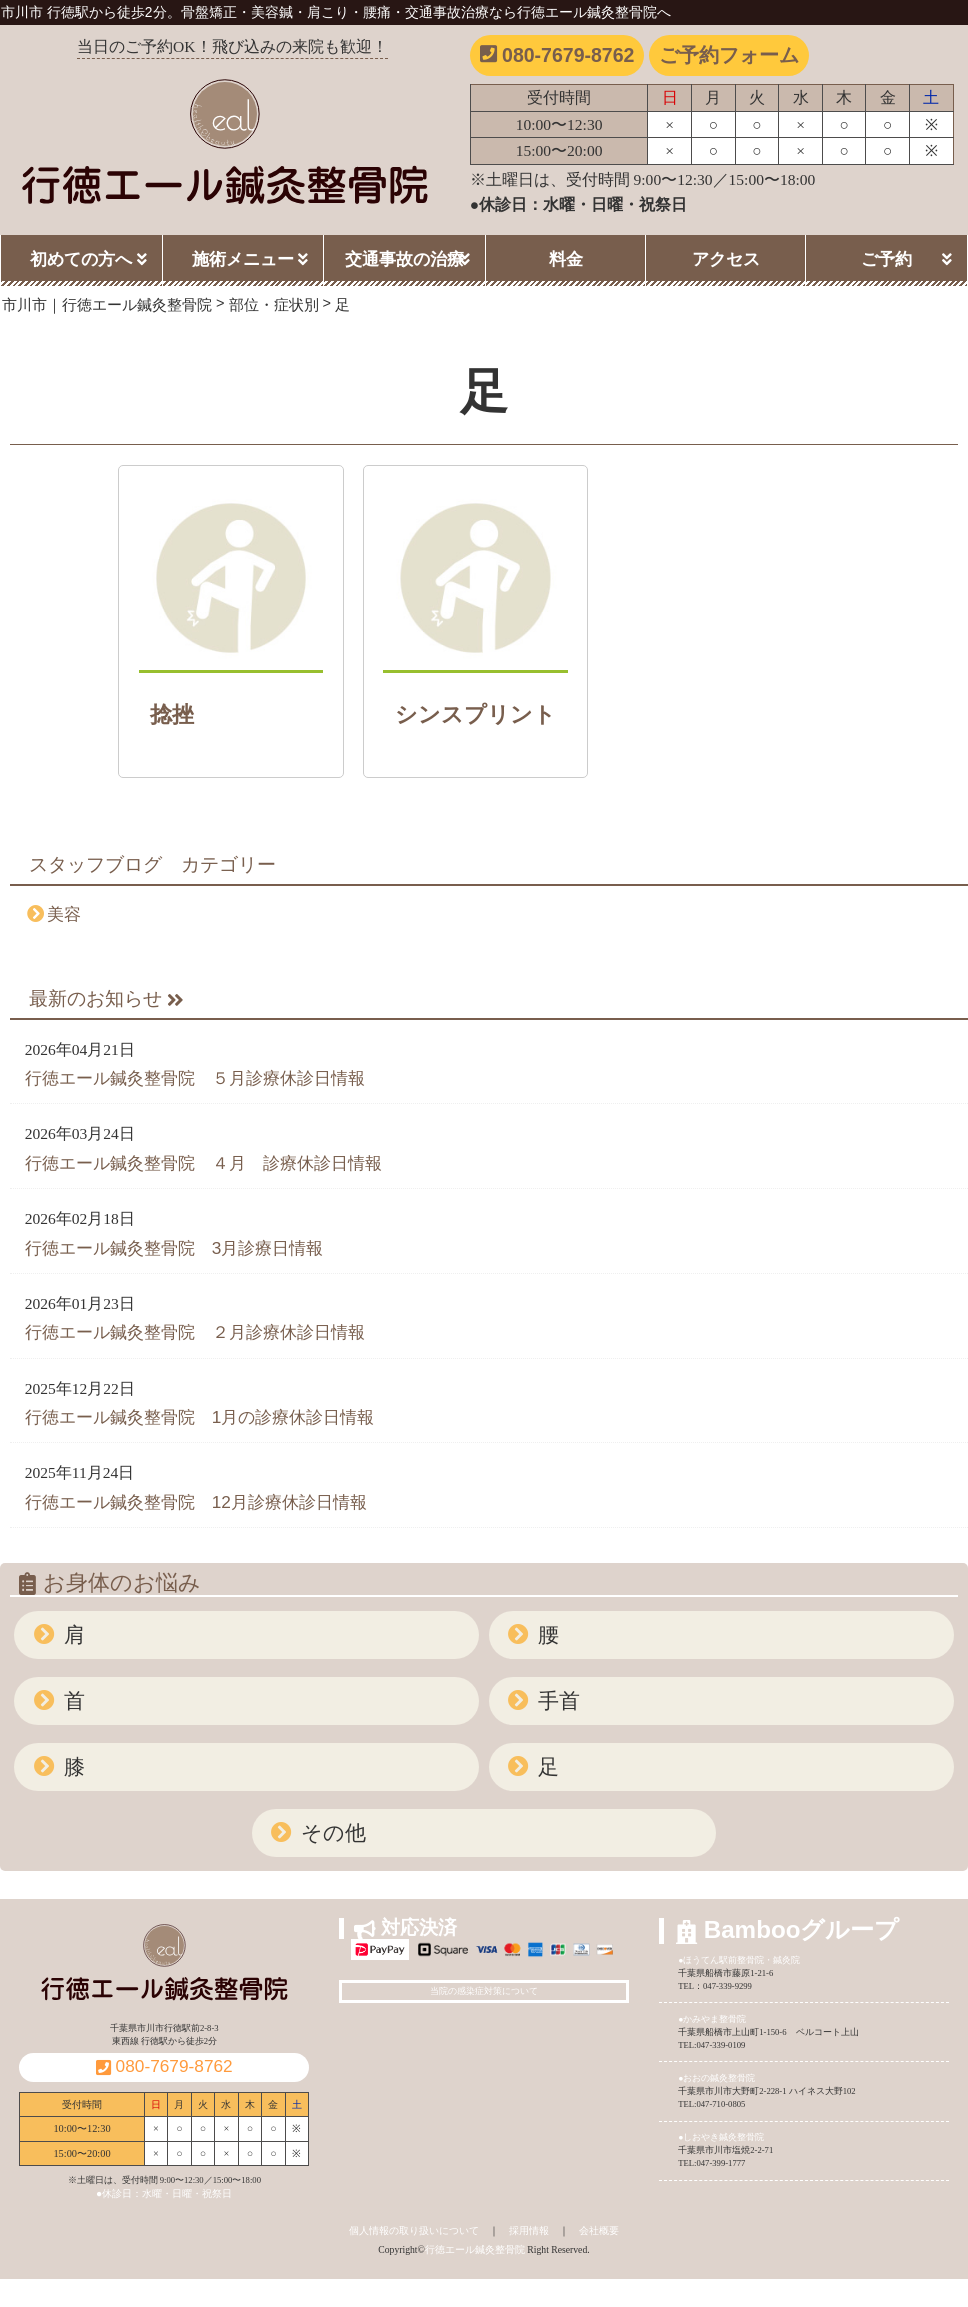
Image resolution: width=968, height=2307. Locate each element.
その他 (330, 1832)
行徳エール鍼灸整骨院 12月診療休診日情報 (196, 1502)
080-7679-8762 (557, 55)
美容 (64, 914)
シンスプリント (475, 714)
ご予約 (886, 259)
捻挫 (172, 714)
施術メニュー (243, 259)
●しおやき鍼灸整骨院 (721, 2137)
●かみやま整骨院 (712, 2019)
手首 (556, 1700)
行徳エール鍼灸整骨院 (475, 2249)
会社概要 (599, 2230)
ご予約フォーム (729, 55)
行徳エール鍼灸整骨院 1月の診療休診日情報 (200, 1417)
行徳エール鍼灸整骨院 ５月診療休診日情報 (195, 1078)
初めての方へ (81, 259)
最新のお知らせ (106, 998)
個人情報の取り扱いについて (414, 2230)
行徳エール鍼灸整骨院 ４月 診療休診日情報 (203, 1163)
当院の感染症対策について (484, 1991)
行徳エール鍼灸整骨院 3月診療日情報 (174, 1248)
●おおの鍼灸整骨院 (716, 2078)
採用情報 (529, 2230)
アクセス (726, 259)
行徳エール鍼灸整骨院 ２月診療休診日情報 (195, 1332)
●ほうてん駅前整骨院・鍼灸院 (739, 1960)
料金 (566, 259)
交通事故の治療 (404, 259)
